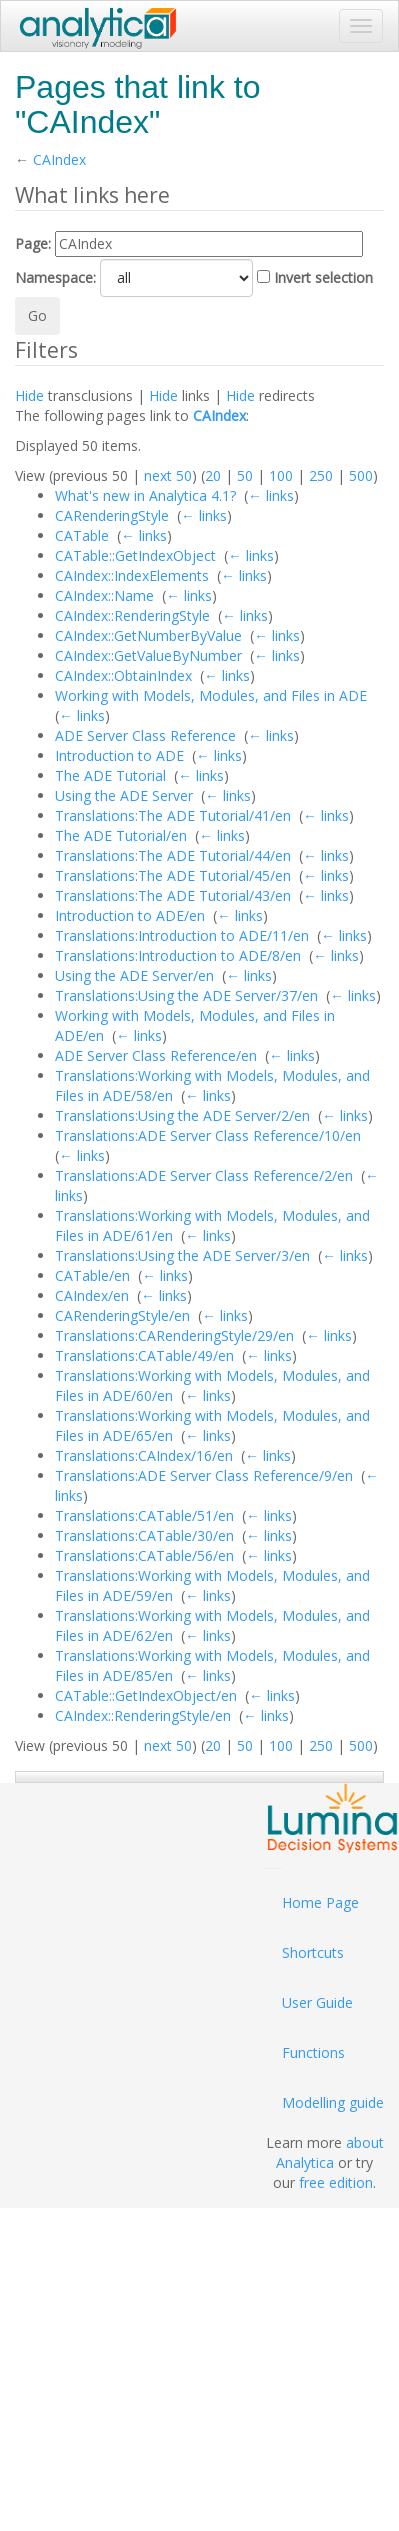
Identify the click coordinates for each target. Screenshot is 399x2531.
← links (271, 495)
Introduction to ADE (119, 755)
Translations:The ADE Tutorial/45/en (173, 875)
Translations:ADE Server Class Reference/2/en (204, 1175)
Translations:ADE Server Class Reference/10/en (208, 1135)
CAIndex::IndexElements (132, 575)
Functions (313, 2052)
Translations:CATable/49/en (144, 1355)
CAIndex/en (92, 1295)
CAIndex (59, 159)
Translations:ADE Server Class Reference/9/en (204, 1475)
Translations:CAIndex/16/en (144, 1455)
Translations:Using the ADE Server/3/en (182, 1255)
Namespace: (55, 277)
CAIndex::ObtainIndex (123, 675)
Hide (29, 395)
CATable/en (92, 1275)
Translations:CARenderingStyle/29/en (174, 1335)
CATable (82, 535)
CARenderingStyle (112, 515)
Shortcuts (313, 1952)
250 (321, 475)
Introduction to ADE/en (130, 915)
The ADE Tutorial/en (121, 835)
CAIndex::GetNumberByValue (148, 635)
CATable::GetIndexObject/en (146, 1695)
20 (213, 475)
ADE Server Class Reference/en (156, 1055)
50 (245, 475)
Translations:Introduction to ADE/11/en (182, 935)
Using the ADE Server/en (134, 975)
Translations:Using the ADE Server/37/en (186, 995)
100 (281, 475)
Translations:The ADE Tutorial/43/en (173, 895)
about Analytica (330, 2152)
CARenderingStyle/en (122, 1315)
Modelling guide (333, 2102)
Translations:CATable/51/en (144, 1515)
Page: (33, 243)
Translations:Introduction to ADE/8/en (178, 955)
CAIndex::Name (104, 595)
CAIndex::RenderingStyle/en (143, 1715)
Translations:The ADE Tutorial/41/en (173, 815)
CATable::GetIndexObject (135, 555)
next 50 (168, 475)
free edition (336, 2182)
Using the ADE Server (124, 795)
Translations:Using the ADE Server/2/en (182, 1115)
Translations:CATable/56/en (144, 1555)
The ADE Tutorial (110, 775)
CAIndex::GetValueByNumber (148, 655)
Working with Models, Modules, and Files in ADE (211, 695)
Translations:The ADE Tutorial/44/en (173, 855)
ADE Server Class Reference (145, 735)
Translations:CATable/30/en (144, 1535)
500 (361, 475)
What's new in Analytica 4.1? (145, 495)
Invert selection (323, 277)
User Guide (317, 2002)
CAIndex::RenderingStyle (132, 615)
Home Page (320, 1902)
